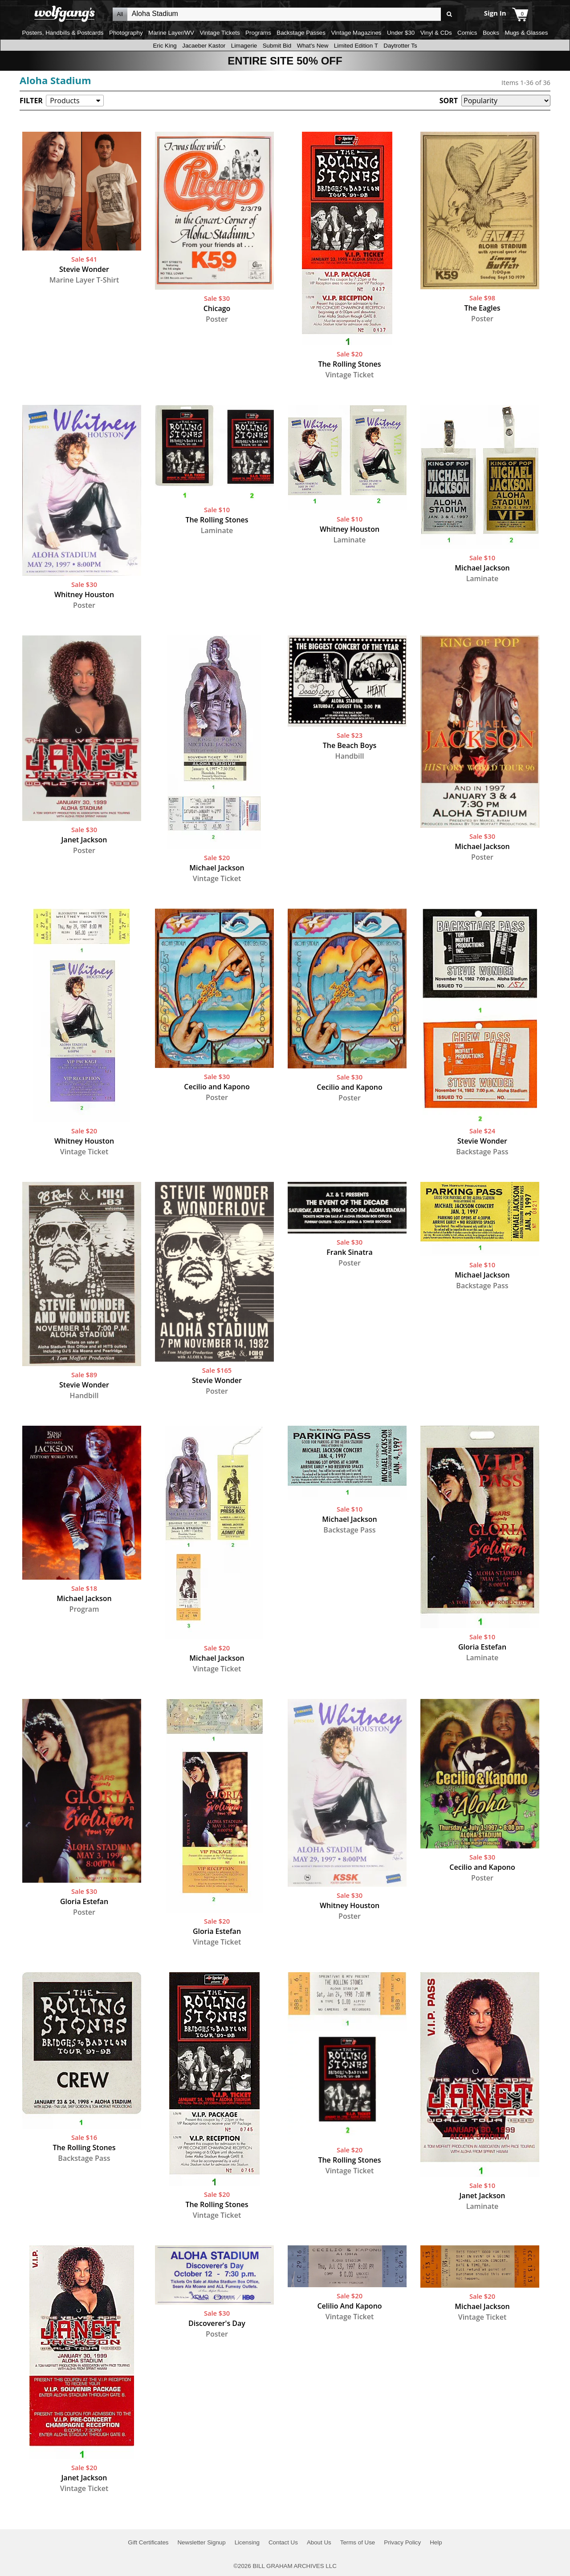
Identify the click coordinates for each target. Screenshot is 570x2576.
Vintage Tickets (220, 32)
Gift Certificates (148, 2542)
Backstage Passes (301, 32)
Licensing (247, 2542)
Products (64, 100)
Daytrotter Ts (400, 45)
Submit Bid (277, 45)
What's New (313, 45)
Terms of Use (357, 2542)
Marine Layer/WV (171, 32)
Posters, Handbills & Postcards (63, 32)
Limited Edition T (356, 45)
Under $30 (401, 32)
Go (449, 14)
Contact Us (283, 2542)
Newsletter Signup (201, 2542)
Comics (467, 32)
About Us (319, 2542)
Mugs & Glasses (526, 32)
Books (491, 32)
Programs (258, 32)
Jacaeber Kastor (203, 45)
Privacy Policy (402, 2542)
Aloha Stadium (55, 80)
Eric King (164, 45)
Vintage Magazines (356, 32)
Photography (126, 32)
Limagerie (244, 45)
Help (436, 2542)
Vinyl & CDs (436, 32)
